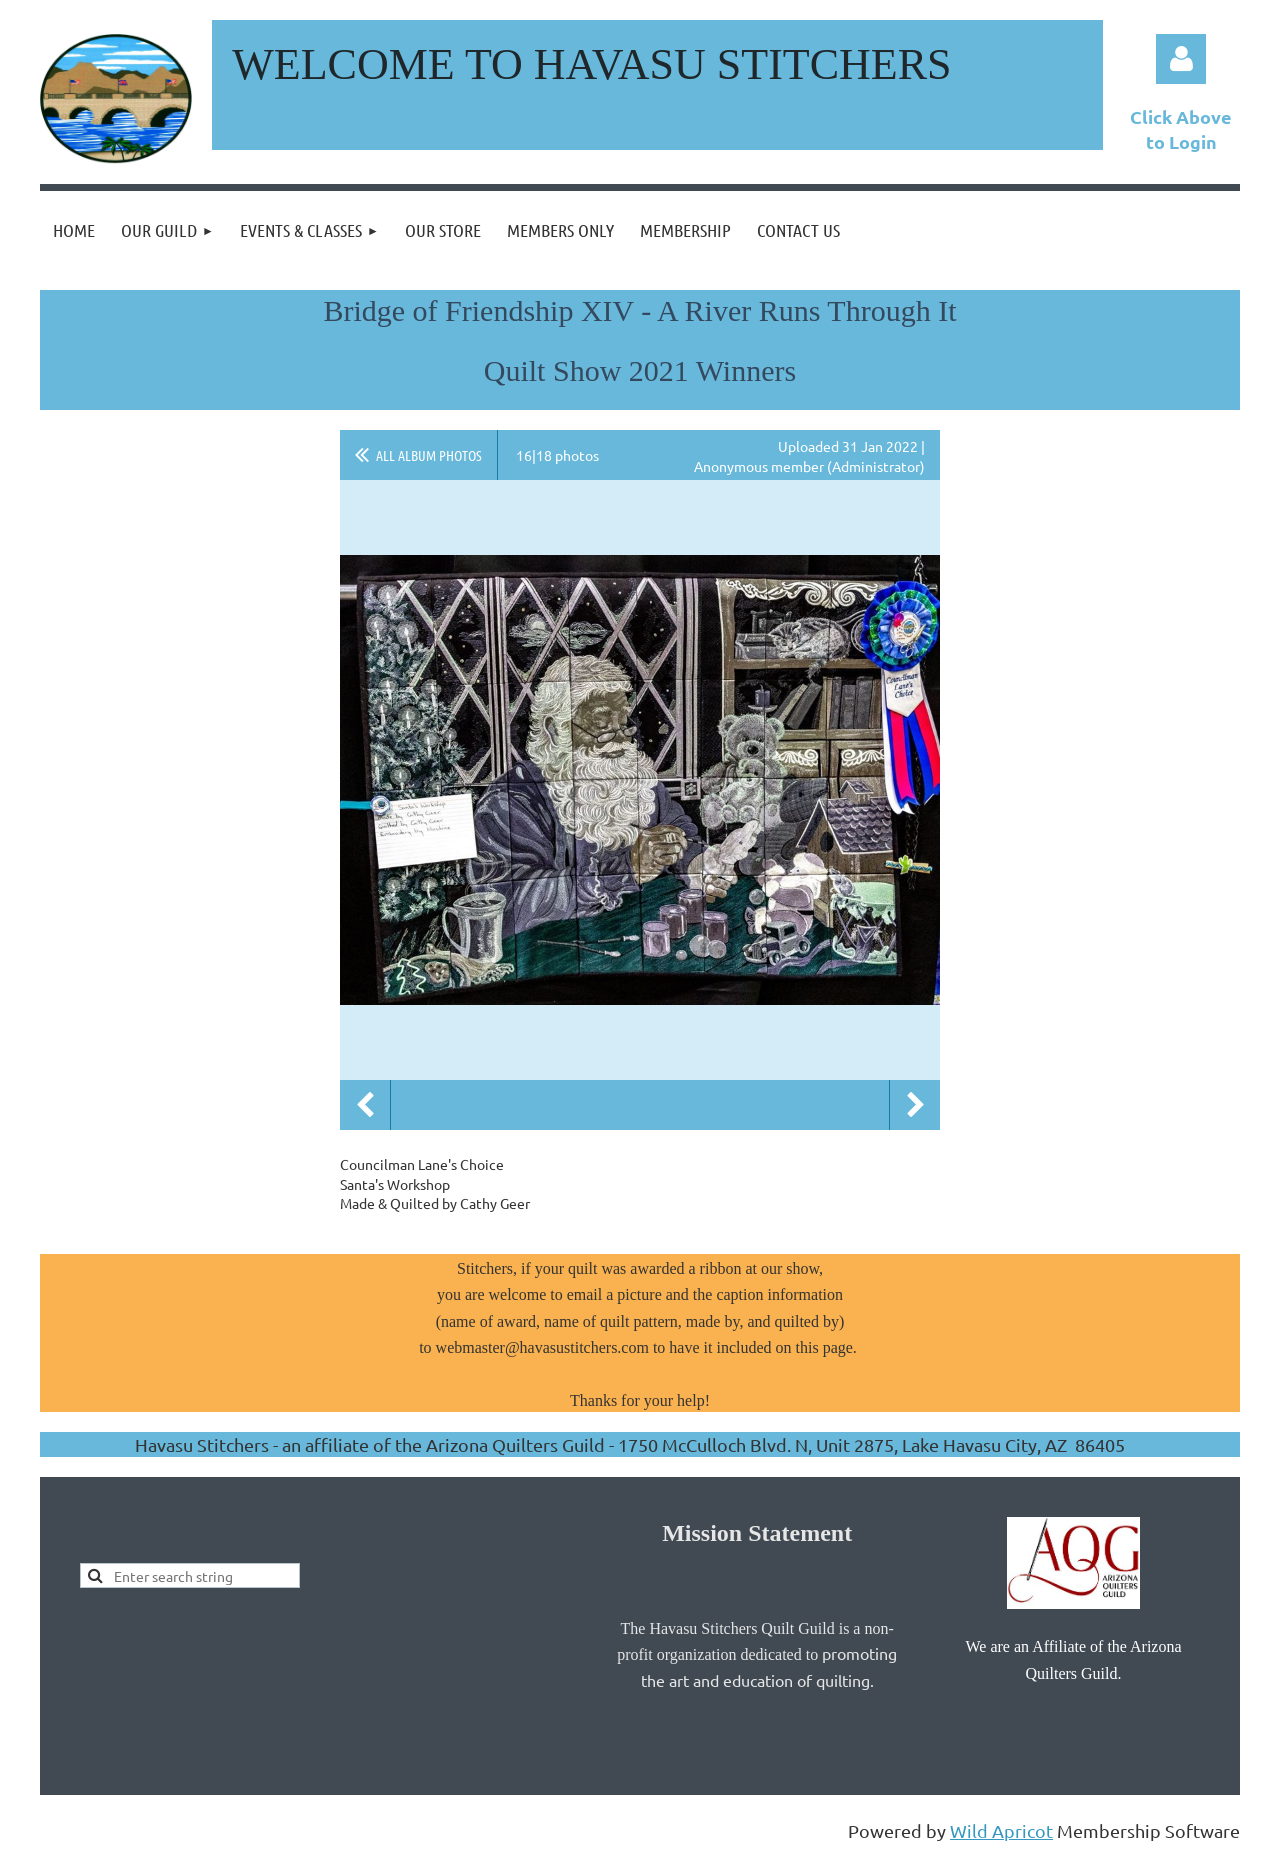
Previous (365, 1105)
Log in (1181, 59)
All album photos (429, 455)
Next (915, 1105)
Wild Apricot (1001, 1830)
